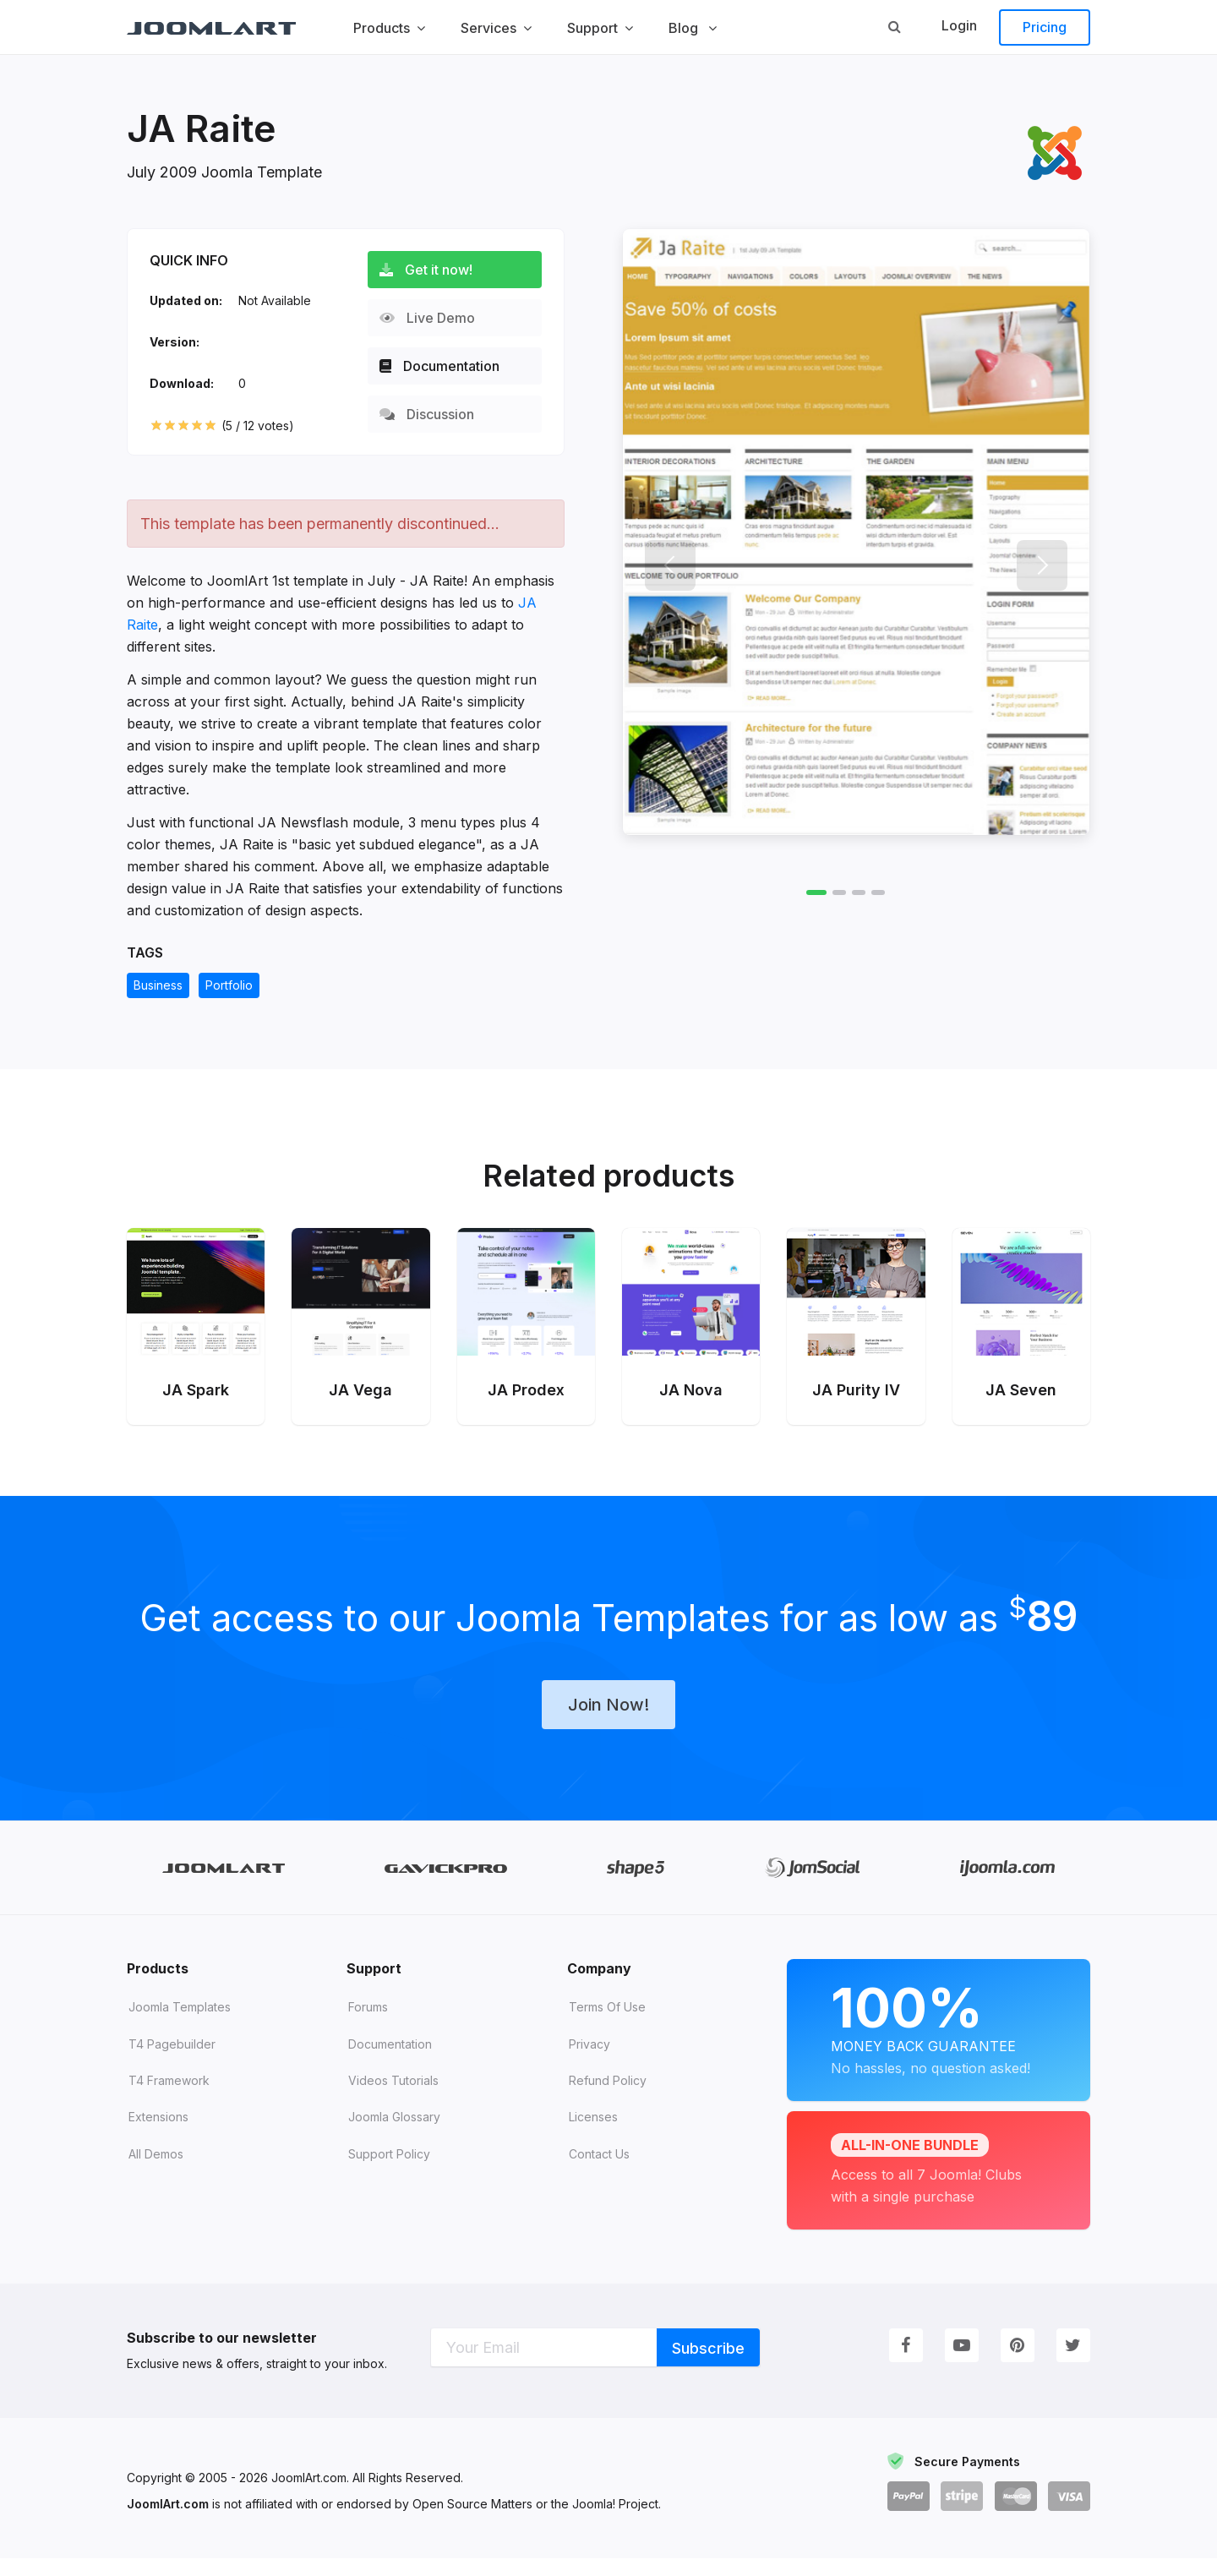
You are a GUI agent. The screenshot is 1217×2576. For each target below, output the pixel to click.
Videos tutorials (393, 2098)
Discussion (433, 414)
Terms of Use (607, 2024)
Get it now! (432, 269)
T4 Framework (169, 2098)
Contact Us (599, 2171)
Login (959, 25)
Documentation (446, 365)
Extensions (158, 2134)
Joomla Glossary (394, 2134)
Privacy (589, 2062)
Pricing (1045, 27)
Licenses (593, 2134)
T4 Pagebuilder (172, 2062)
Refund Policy (608, 2098)
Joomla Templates (179, 2024)
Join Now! (608, 1721)
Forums (368, 2024)
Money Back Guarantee (938, 2045)
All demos (155, 2171)
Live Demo (434, 317)
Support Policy (389, 2171)
